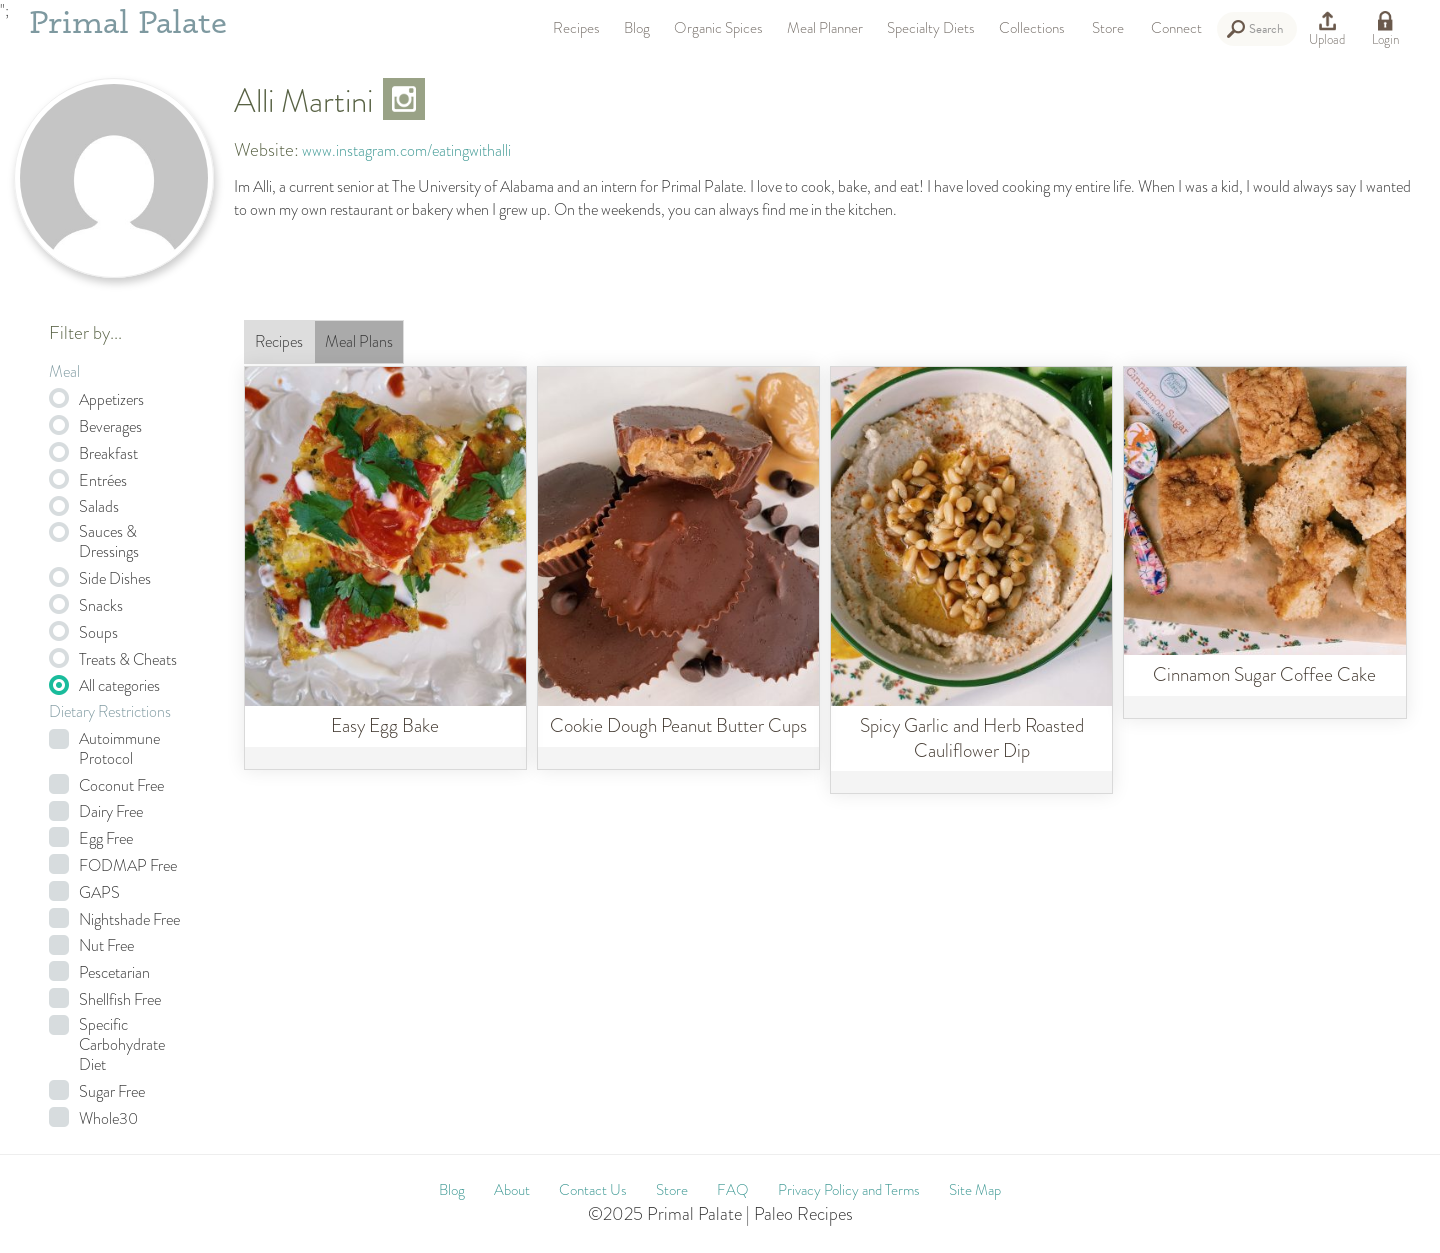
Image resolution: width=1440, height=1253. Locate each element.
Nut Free (106, 946)
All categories (119, 686)
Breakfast (108, 454)
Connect (1176, 28)
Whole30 (108, 1119)
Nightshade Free (129, 920)
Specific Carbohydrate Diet (122, 1045)
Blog (637, 28)
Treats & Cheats (128, 660)
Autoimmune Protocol (119, 749)
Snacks (101, 606)
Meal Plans (359, 341)
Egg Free (106, 839)
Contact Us (593, 1190)
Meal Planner (825, 28)
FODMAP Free (128, 866)
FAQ (733, 1190)
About (512, 1190)
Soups (98, 633)
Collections (1032, 28)
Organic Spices (718, 28)
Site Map (975, 1190)
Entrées (103, 481)
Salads (99, 507)
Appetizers (111, 400)
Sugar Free (112, 1092)
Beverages (110, 427)
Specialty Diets (931, 28)
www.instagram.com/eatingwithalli (406, 150)
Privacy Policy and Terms (849, 1190)
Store (1108, 28)
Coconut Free (121, 786)
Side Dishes (115, 579)
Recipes (576, 28)
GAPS (99, 893)
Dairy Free (111, 812)
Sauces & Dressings (109, 542)
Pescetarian (114, 973)
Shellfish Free (120, 1000)
